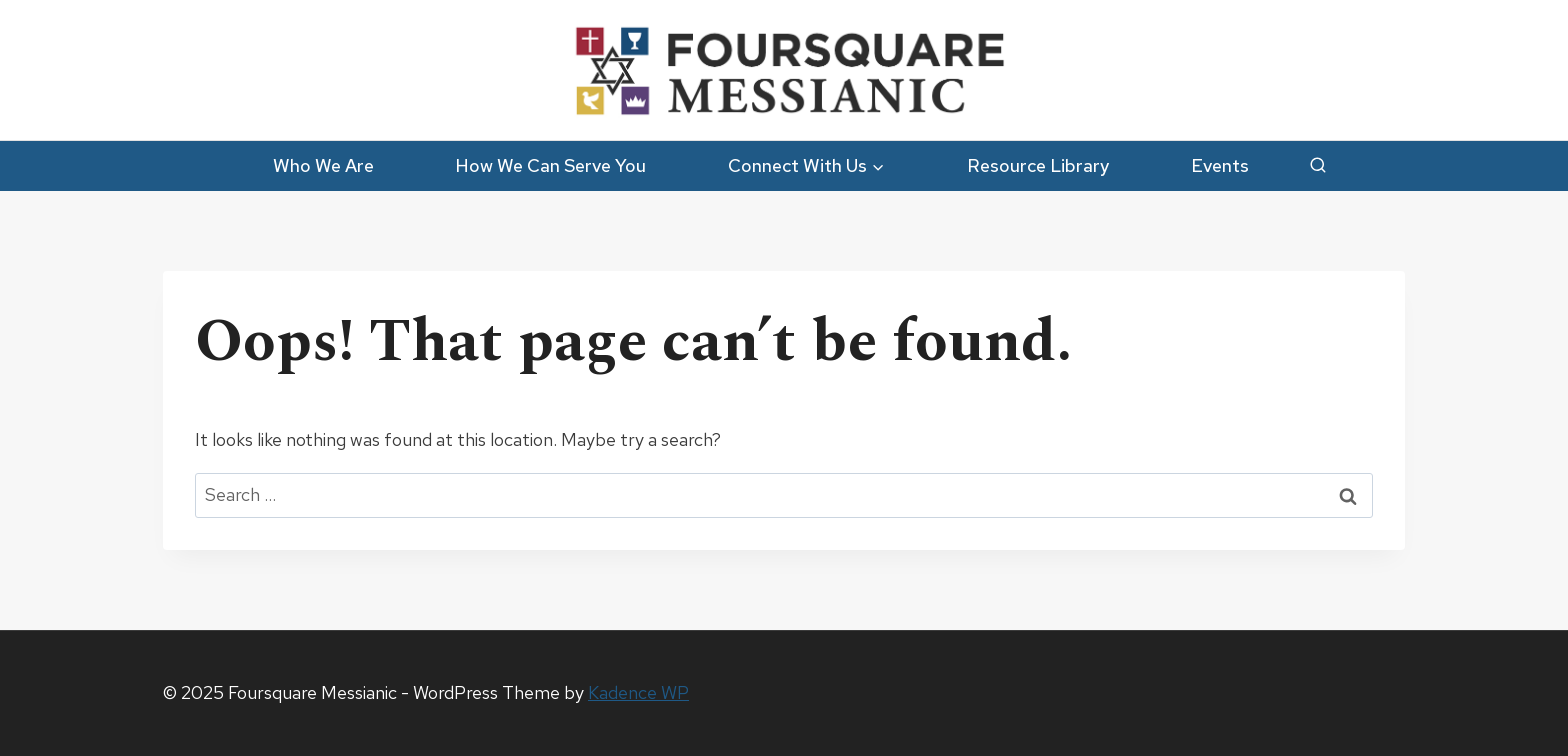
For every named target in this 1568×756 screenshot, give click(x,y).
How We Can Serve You (551, 165)
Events (1220, 165)
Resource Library (1038, 165)
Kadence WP (638, 692)
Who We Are (323, 165)
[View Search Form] (1318, 166)
